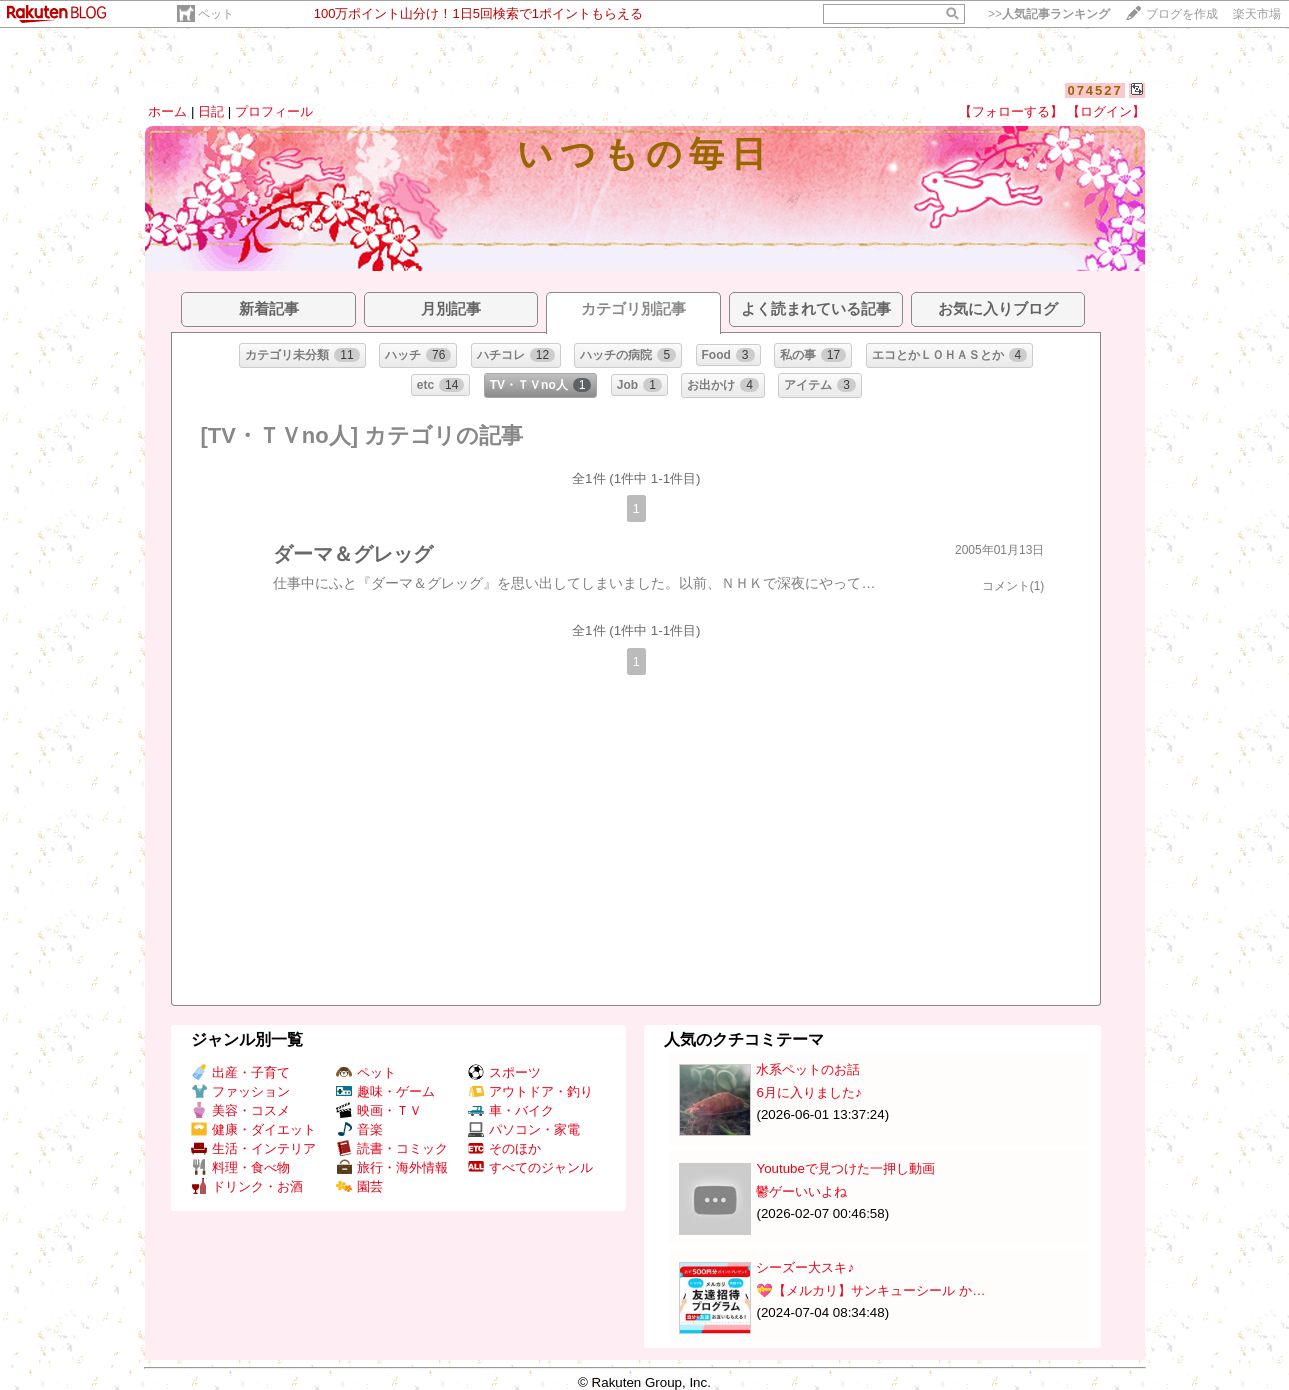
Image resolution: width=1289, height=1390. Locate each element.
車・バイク (511, 1110)
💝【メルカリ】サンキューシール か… (870, 1290)
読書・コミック (392, 1148)
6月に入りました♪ (808, 1092)
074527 (1094, 90)
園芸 (359, 1186)
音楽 (359, 1129)
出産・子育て (240, 1072)
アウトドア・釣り (530, 1091)
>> (1049, 14)
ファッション (240, 1091)
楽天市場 (1257, 14)
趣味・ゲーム (385, 1091)
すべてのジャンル (530, 1167)
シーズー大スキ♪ (805, 1267)
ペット (216, 14)
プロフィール (274, 111)
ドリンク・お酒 (247, 1186)
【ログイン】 (1106, 111)
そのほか (504, 1148)
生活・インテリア (253, 1148)
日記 (211, 111)
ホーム (167, 111)
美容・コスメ (240, 1110)
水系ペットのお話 (808, 1069)
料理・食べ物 (240, 1167)
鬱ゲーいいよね (801, 1191)
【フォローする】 (1011, 111)
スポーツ (504, 1072)
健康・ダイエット (253, 1129)
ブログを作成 (1182, 14)
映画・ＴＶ (379, 1110)
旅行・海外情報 (392, 1167)
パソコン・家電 (524, 1129)
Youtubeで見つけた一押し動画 (845, 1168)
